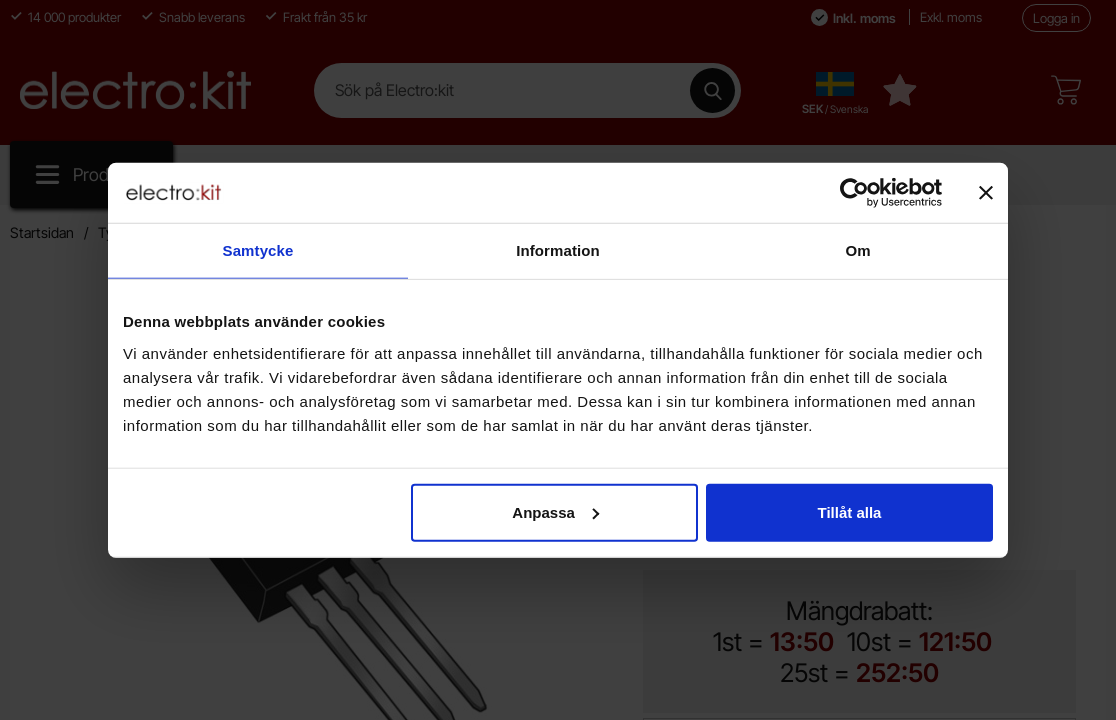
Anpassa (555, 511)
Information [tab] (558, 250)
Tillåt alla (849, 511)
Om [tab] (857, 250)
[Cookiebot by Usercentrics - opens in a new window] (854, 193)
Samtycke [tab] (258, 250)
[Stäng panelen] (986, 193)
